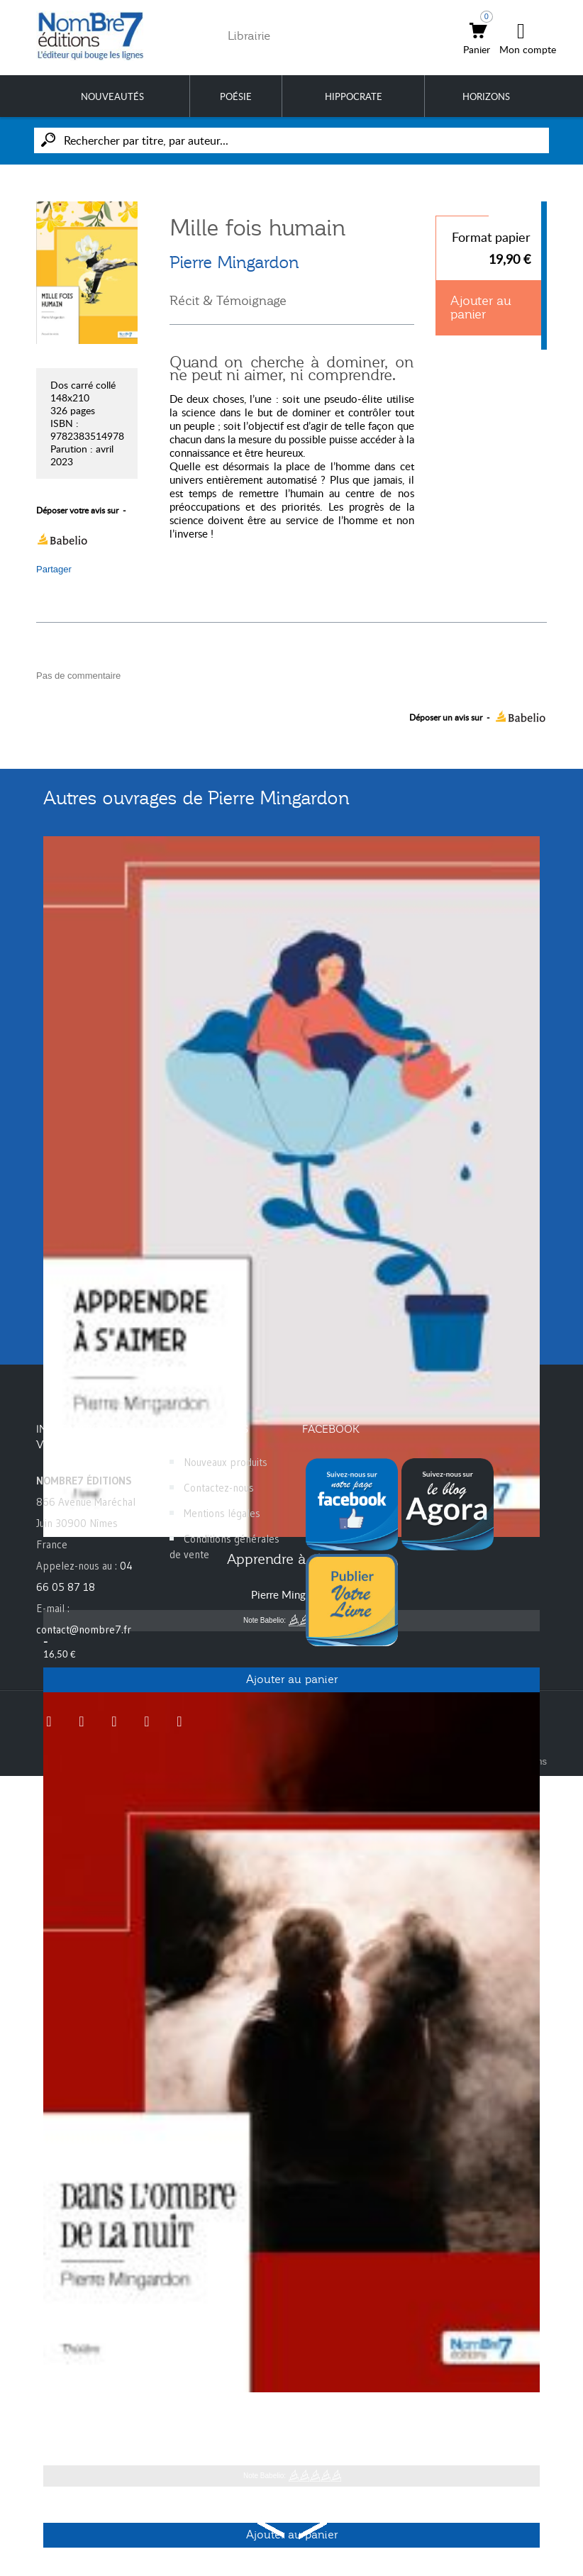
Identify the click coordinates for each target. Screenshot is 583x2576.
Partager (54, 569)
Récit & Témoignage (228, 301)
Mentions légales (222, 1513)
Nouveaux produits (225, 1462)
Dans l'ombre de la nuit (291, 2414)
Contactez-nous (219, 1487)
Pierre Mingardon (234, 262)
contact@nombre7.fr (83, 1629)
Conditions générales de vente (224, 1546)
